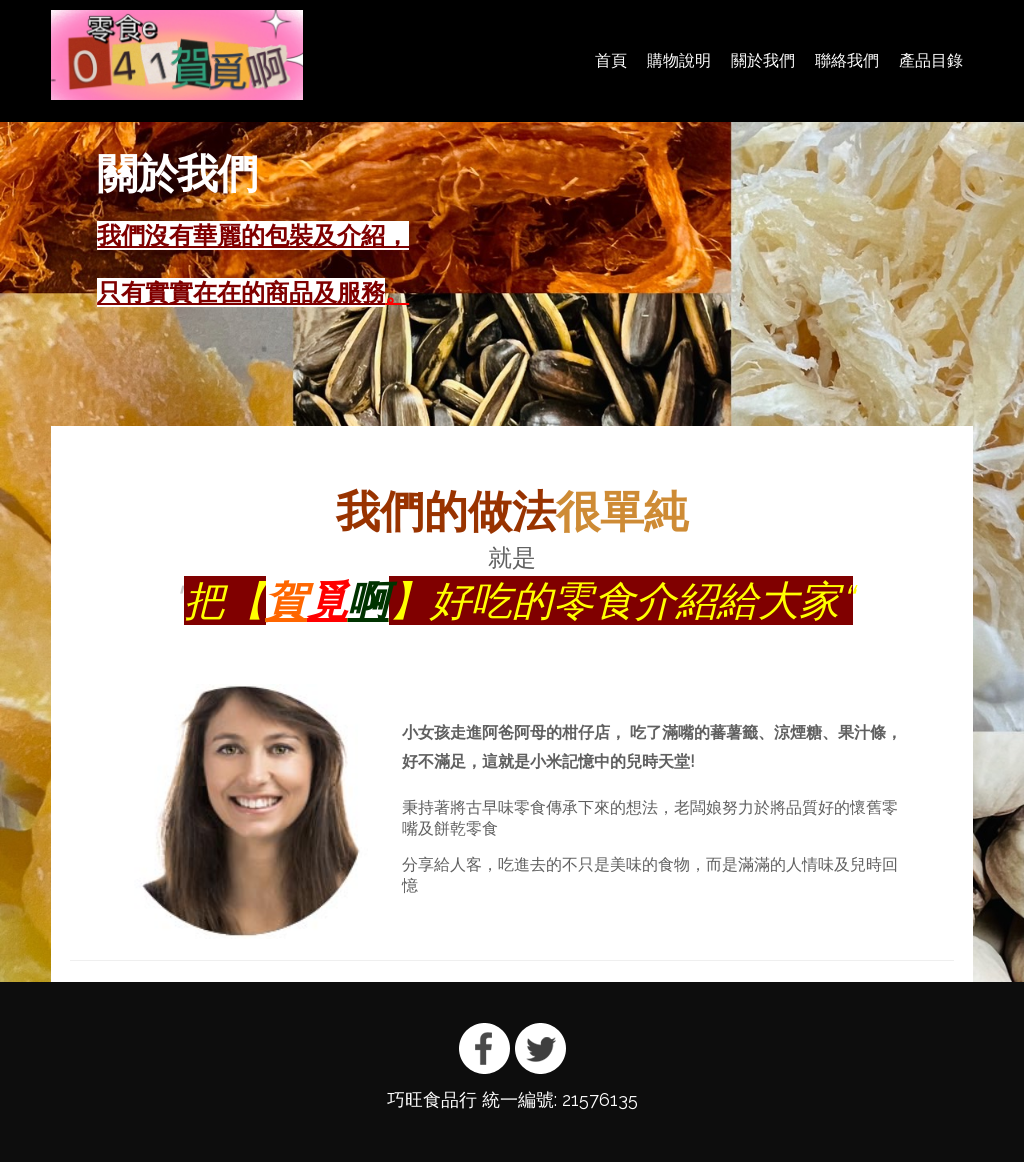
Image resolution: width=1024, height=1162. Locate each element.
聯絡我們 (847, 60)
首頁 (611, 60)
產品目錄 (931, 60)
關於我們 (763, 60)
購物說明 (679, 60)
